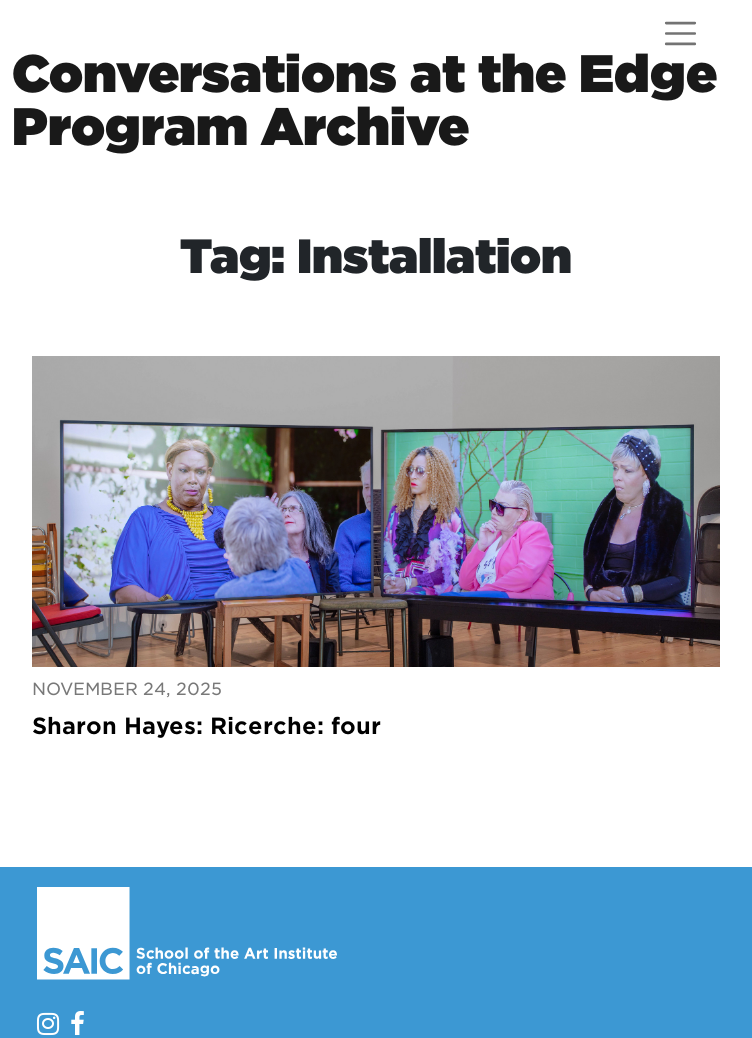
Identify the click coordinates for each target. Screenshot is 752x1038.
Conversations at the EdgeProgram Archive (364, 99)
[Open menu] (680, 33)
